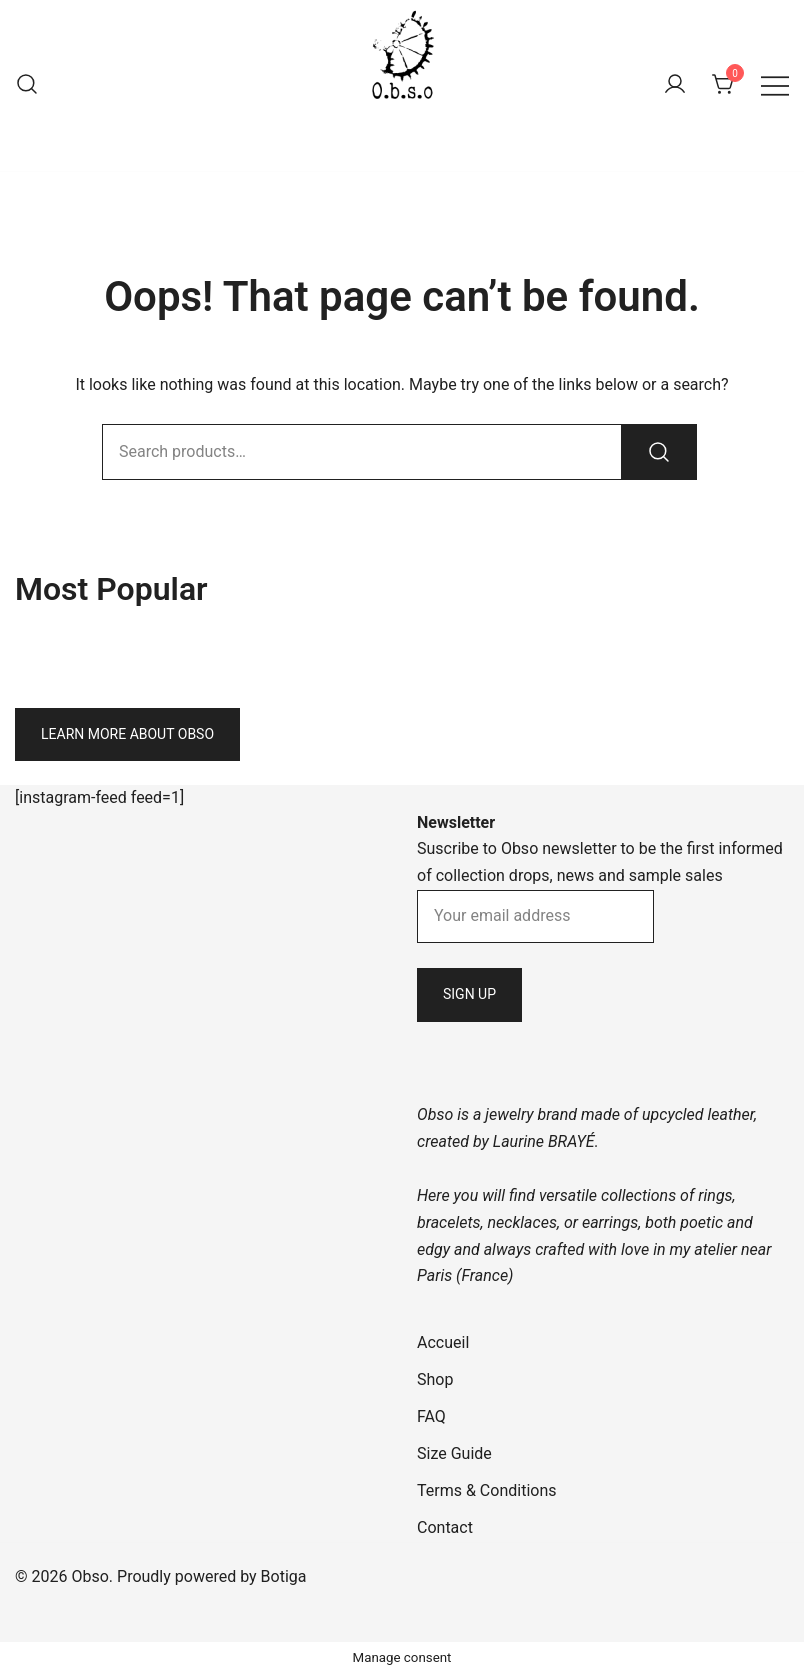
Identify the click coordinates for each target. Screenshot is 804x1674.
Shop (435, 1379)
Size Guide (454, 1453)
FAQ (431, 1416)
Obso (402, 127)
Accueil (443, 1342)
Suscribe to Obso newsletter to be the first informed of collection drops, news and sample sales (600, 849)
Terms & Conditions (487, 1490)
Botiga (284, 1576)
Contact (445, 1527)
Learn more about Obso (127, 734)
